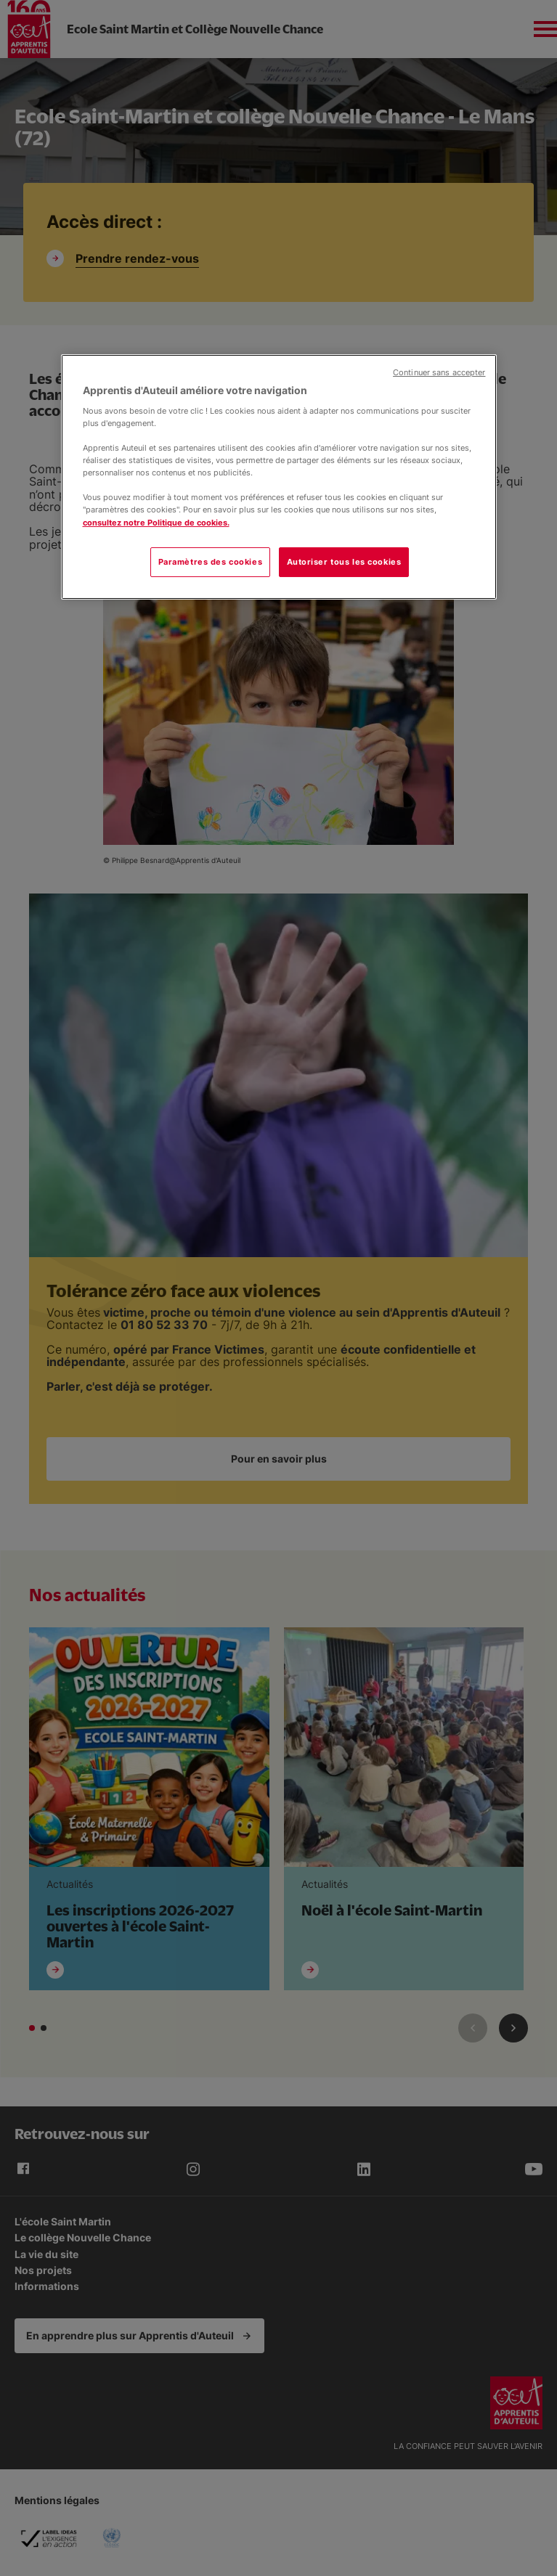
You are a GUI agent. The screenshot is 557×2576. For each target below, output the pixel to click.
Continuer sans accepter (439, 372)
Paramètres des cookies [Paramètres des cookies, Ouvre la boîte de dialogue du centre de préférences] (210, 562)
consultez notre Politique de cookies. (156, 523)
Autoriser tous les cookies (344, 562)
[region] (279, 477)
